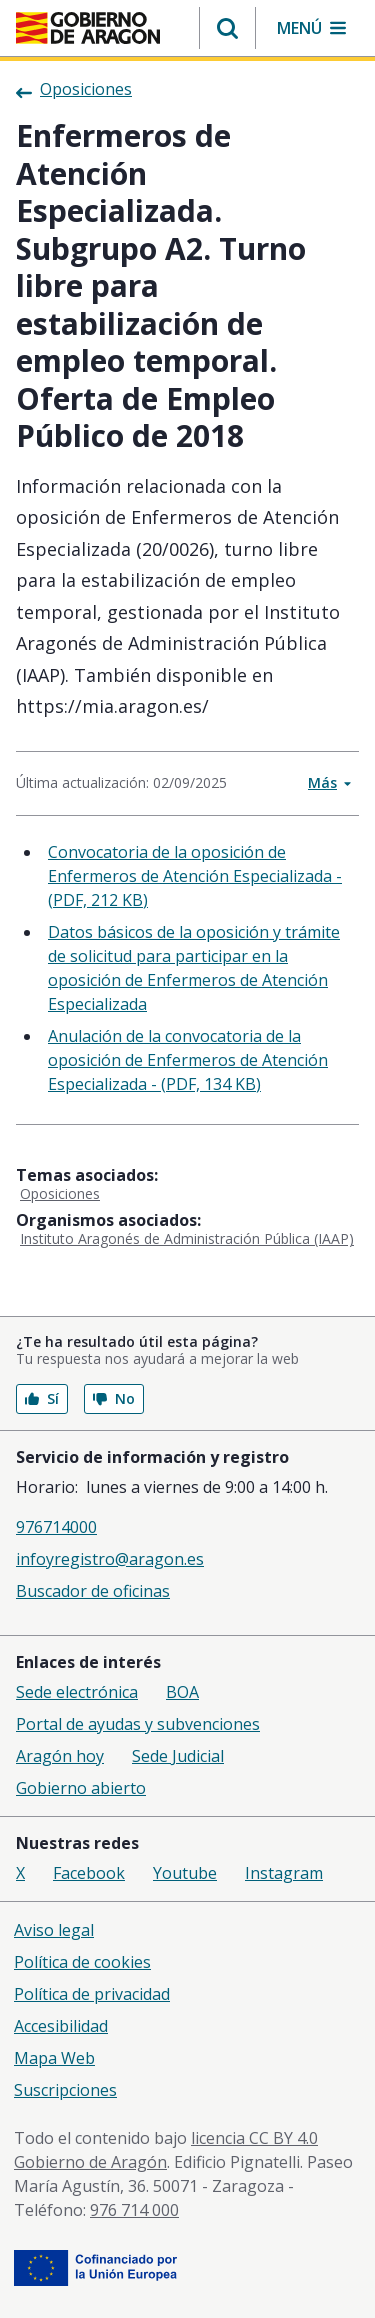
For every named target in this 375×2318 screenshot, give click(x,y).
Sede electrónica (77, 1692)
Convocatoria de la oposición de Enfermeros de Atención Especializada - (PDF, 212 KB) (195, 876)
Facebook (89, 1873)
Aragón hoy (60, 1756)
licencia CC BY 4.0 (254, 2138)
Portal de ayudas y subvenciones (138, 1724)
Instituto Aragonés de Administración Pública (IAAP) (187, 1238)
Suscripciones (65, 2090)
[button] (227, 28)
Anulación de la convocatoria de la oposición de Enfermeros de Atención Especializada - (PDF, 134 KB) (188, 1060)
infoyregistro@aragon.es (110, 1559)
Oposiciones (60, 1193)
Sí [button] (42, 1398)
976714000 (56, 1527)
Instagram (284, 1873)
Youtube (185, 1873)
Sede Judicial (178, 1756)
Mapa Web (54, 2058)
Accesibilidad (61, 2026)
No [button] (114, 1398)
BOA (182, 1692)
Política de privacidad (92, 1994)
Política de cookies (82, 1962)
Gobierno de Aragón (90, 2162)
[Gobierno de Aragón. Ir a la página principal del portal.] (88, 28)
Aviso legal (54, 1930)
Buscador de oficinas (93, 1591)
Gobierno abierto (81, 1788)
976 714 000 (134, 2210)
